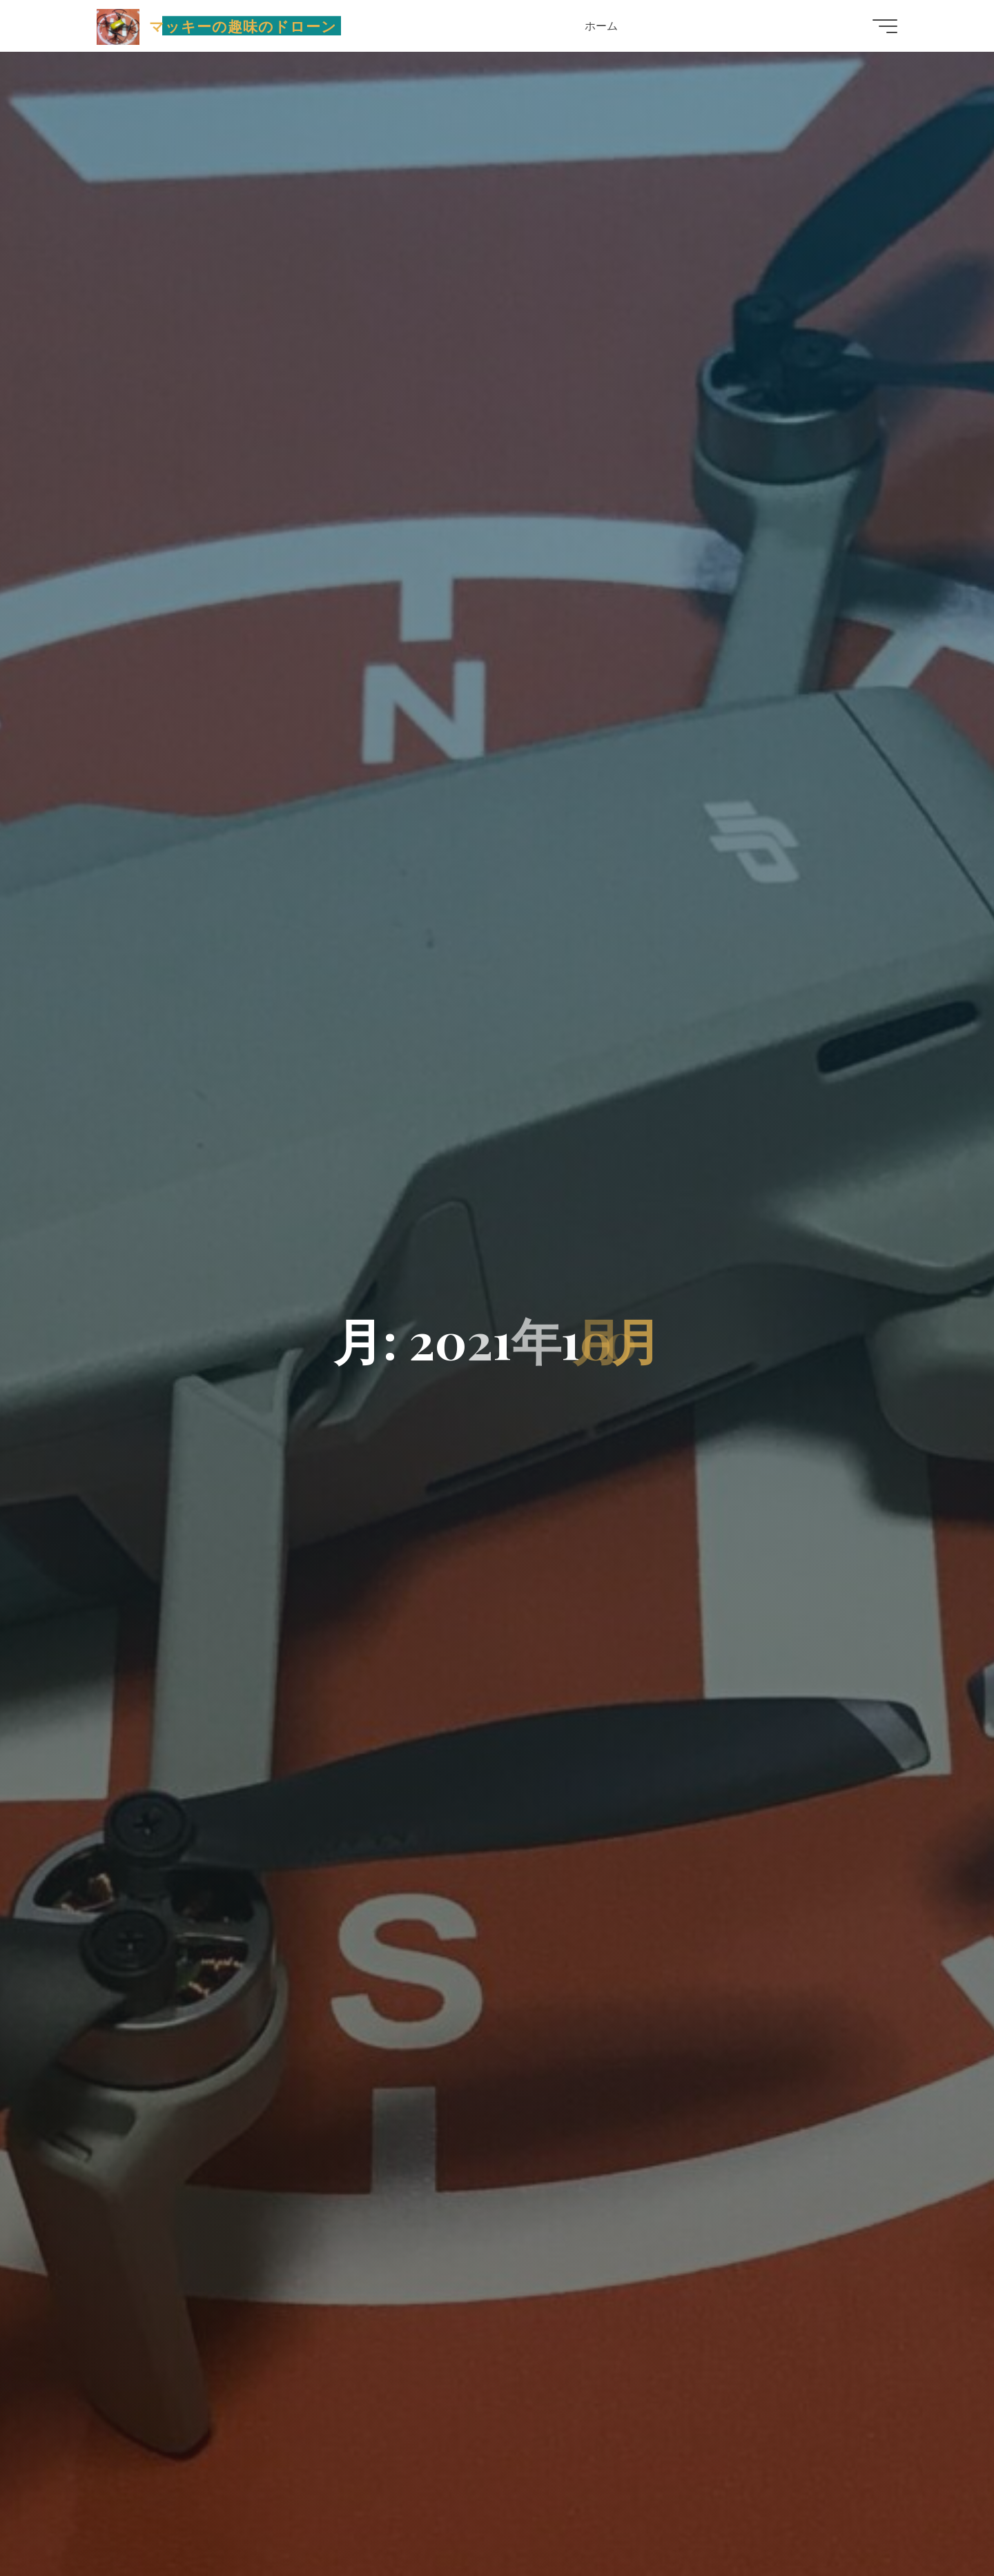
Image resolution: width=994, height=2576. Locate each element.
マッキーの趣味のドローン (243, 25)
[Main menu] (885, 26)
